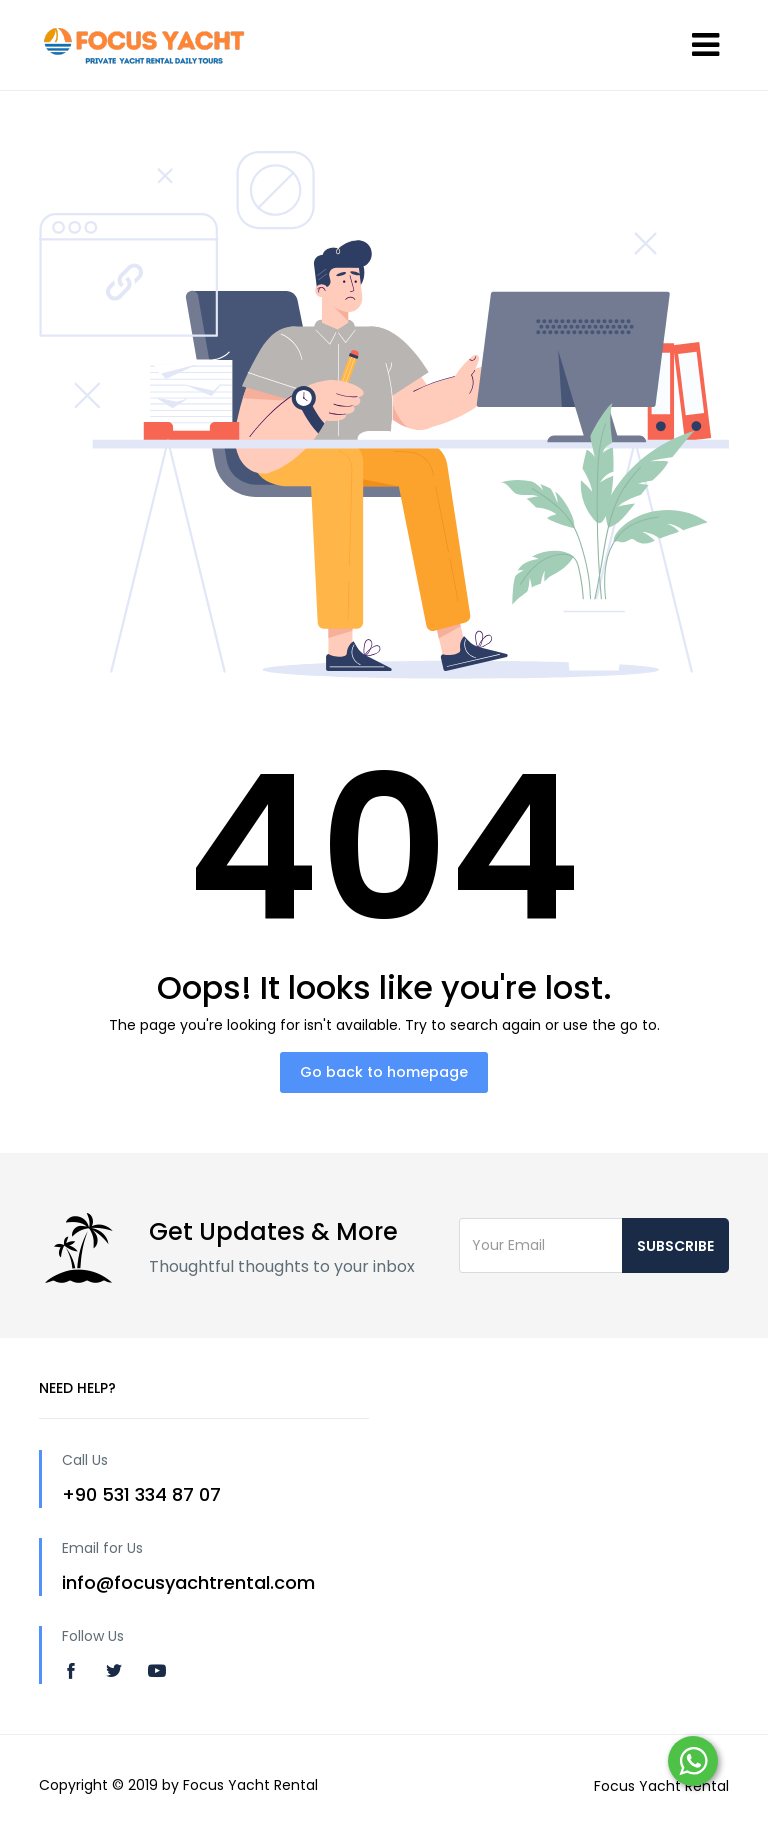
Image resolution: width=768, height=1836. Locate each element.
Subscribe (675, 1246)
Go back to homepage (384, 1072)
